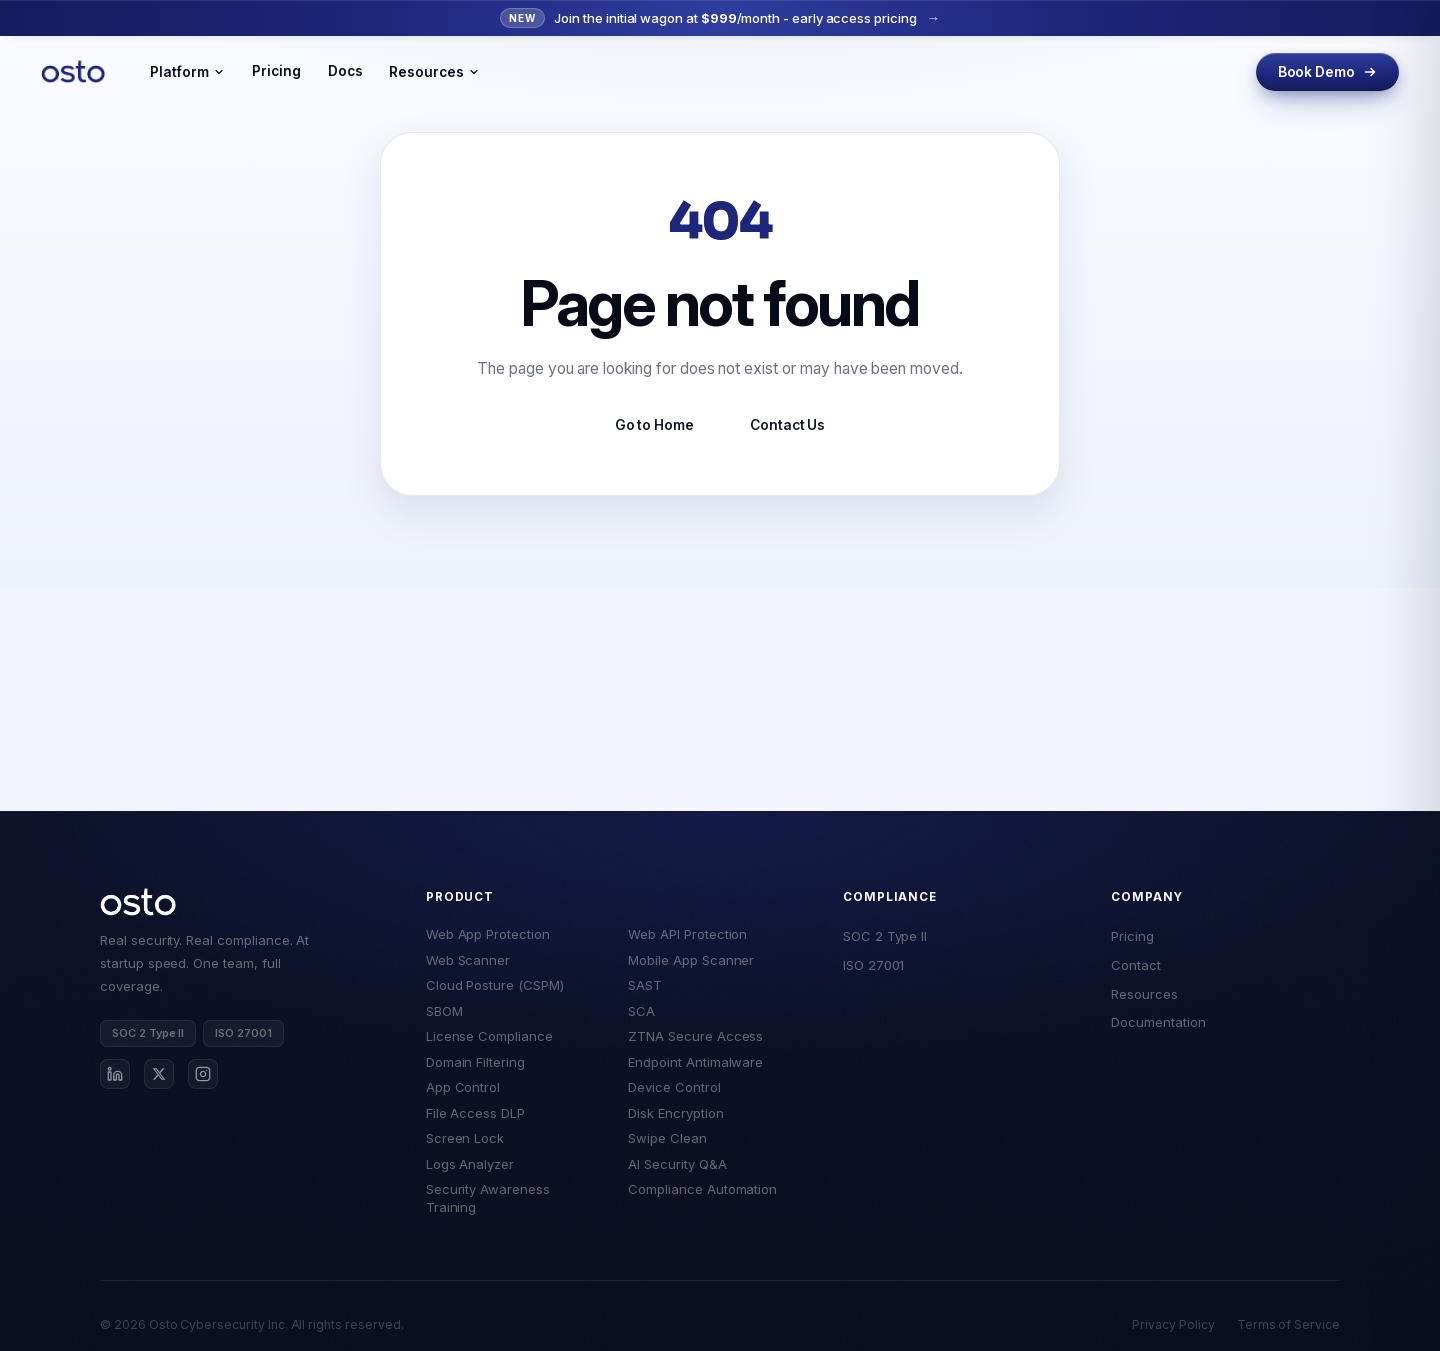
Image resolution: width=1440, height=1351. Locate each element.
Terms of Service (1288, 1324)
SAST (645, 985)
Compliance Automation (702, 1189)
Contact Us (787, 425)
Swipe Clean (667, 1138)
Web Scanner (468, 960)
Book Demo (1327, 72)
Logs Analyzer (470, 1164)
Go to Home (654, 425)
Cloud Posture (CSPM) (495, 985)
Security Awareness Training (488, 1197)
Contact (1136, 965)
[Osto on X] (159, 1074)
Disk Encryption (675, 1113)
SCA (641, 1011)
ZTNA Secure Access (695, 1036)
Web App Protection (488, 934)
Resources (434, 72)
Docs (345, 71)
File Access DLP (475, 1113)
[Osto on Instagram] (203, 1074)
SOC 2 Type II (885, 936)
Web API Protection (687, 934)
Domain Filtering (475, 1062)
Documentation (1158, 1022)
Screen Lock (465, 1138)
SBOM (444, 1011)
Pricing (276, 71)
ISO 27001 (874, 965)
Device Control (674, 1087)
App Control (463, 1087)
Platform (187, 72)
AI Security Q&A (677, 1164)
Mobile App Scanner (691, 960)
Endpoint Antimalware (695, 1062)
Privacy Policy (1173, 1324)
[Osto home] (138, 902)
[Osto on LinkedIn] (115, 1074)
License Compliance (489, 1036)
